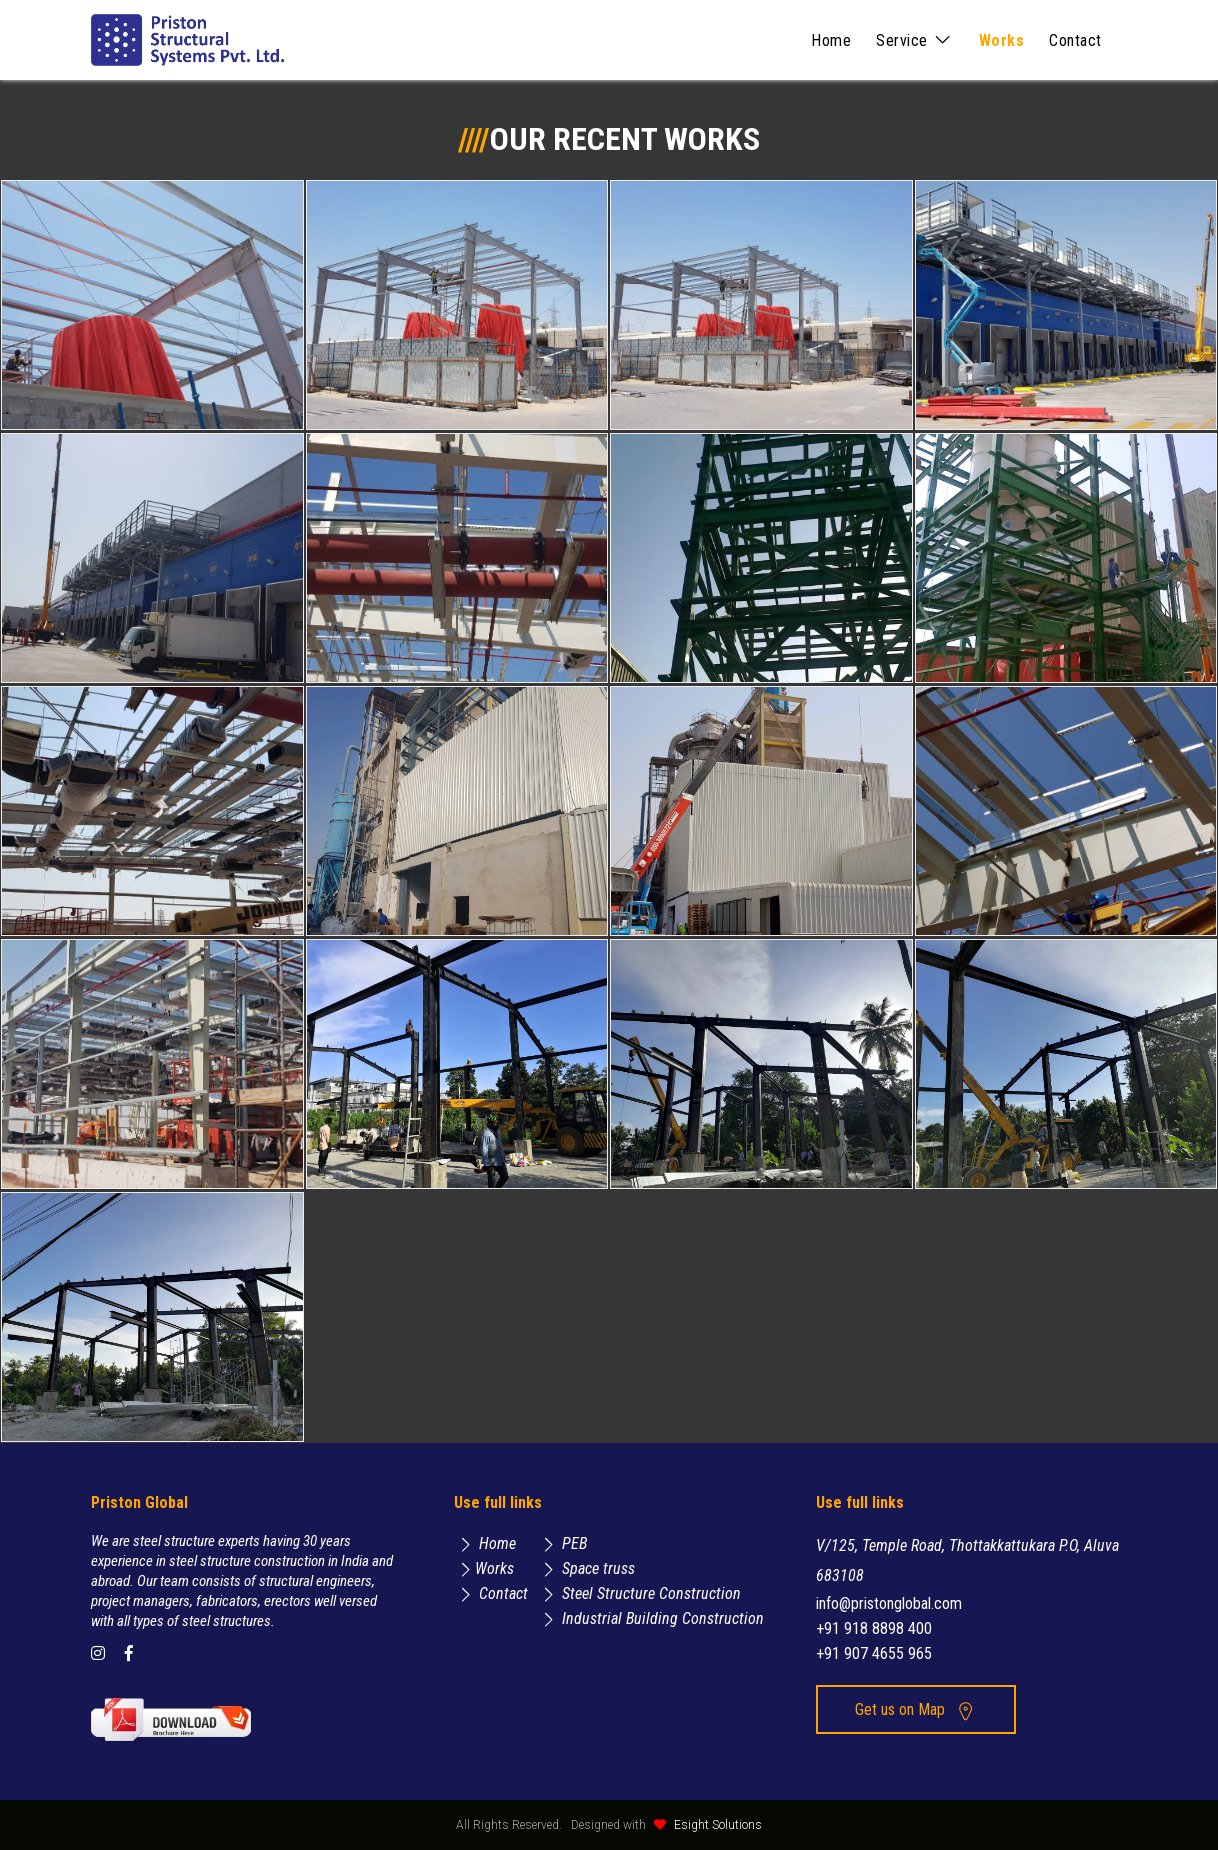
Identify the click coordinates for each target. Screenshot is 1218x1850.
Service (914, 40)
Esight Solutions (718, 1825)
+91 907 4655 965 (874, 1653)
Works (1002, 40)
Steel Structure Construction (639, 1593)
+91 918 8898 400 (874, 1628)
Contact (1075, 40)
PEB (562, 1543)
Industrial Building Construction (650, 1618)
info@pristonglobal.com (889, 1603)
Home (831, 40)
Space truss (586, 1568)
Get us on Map (915, 1709)
